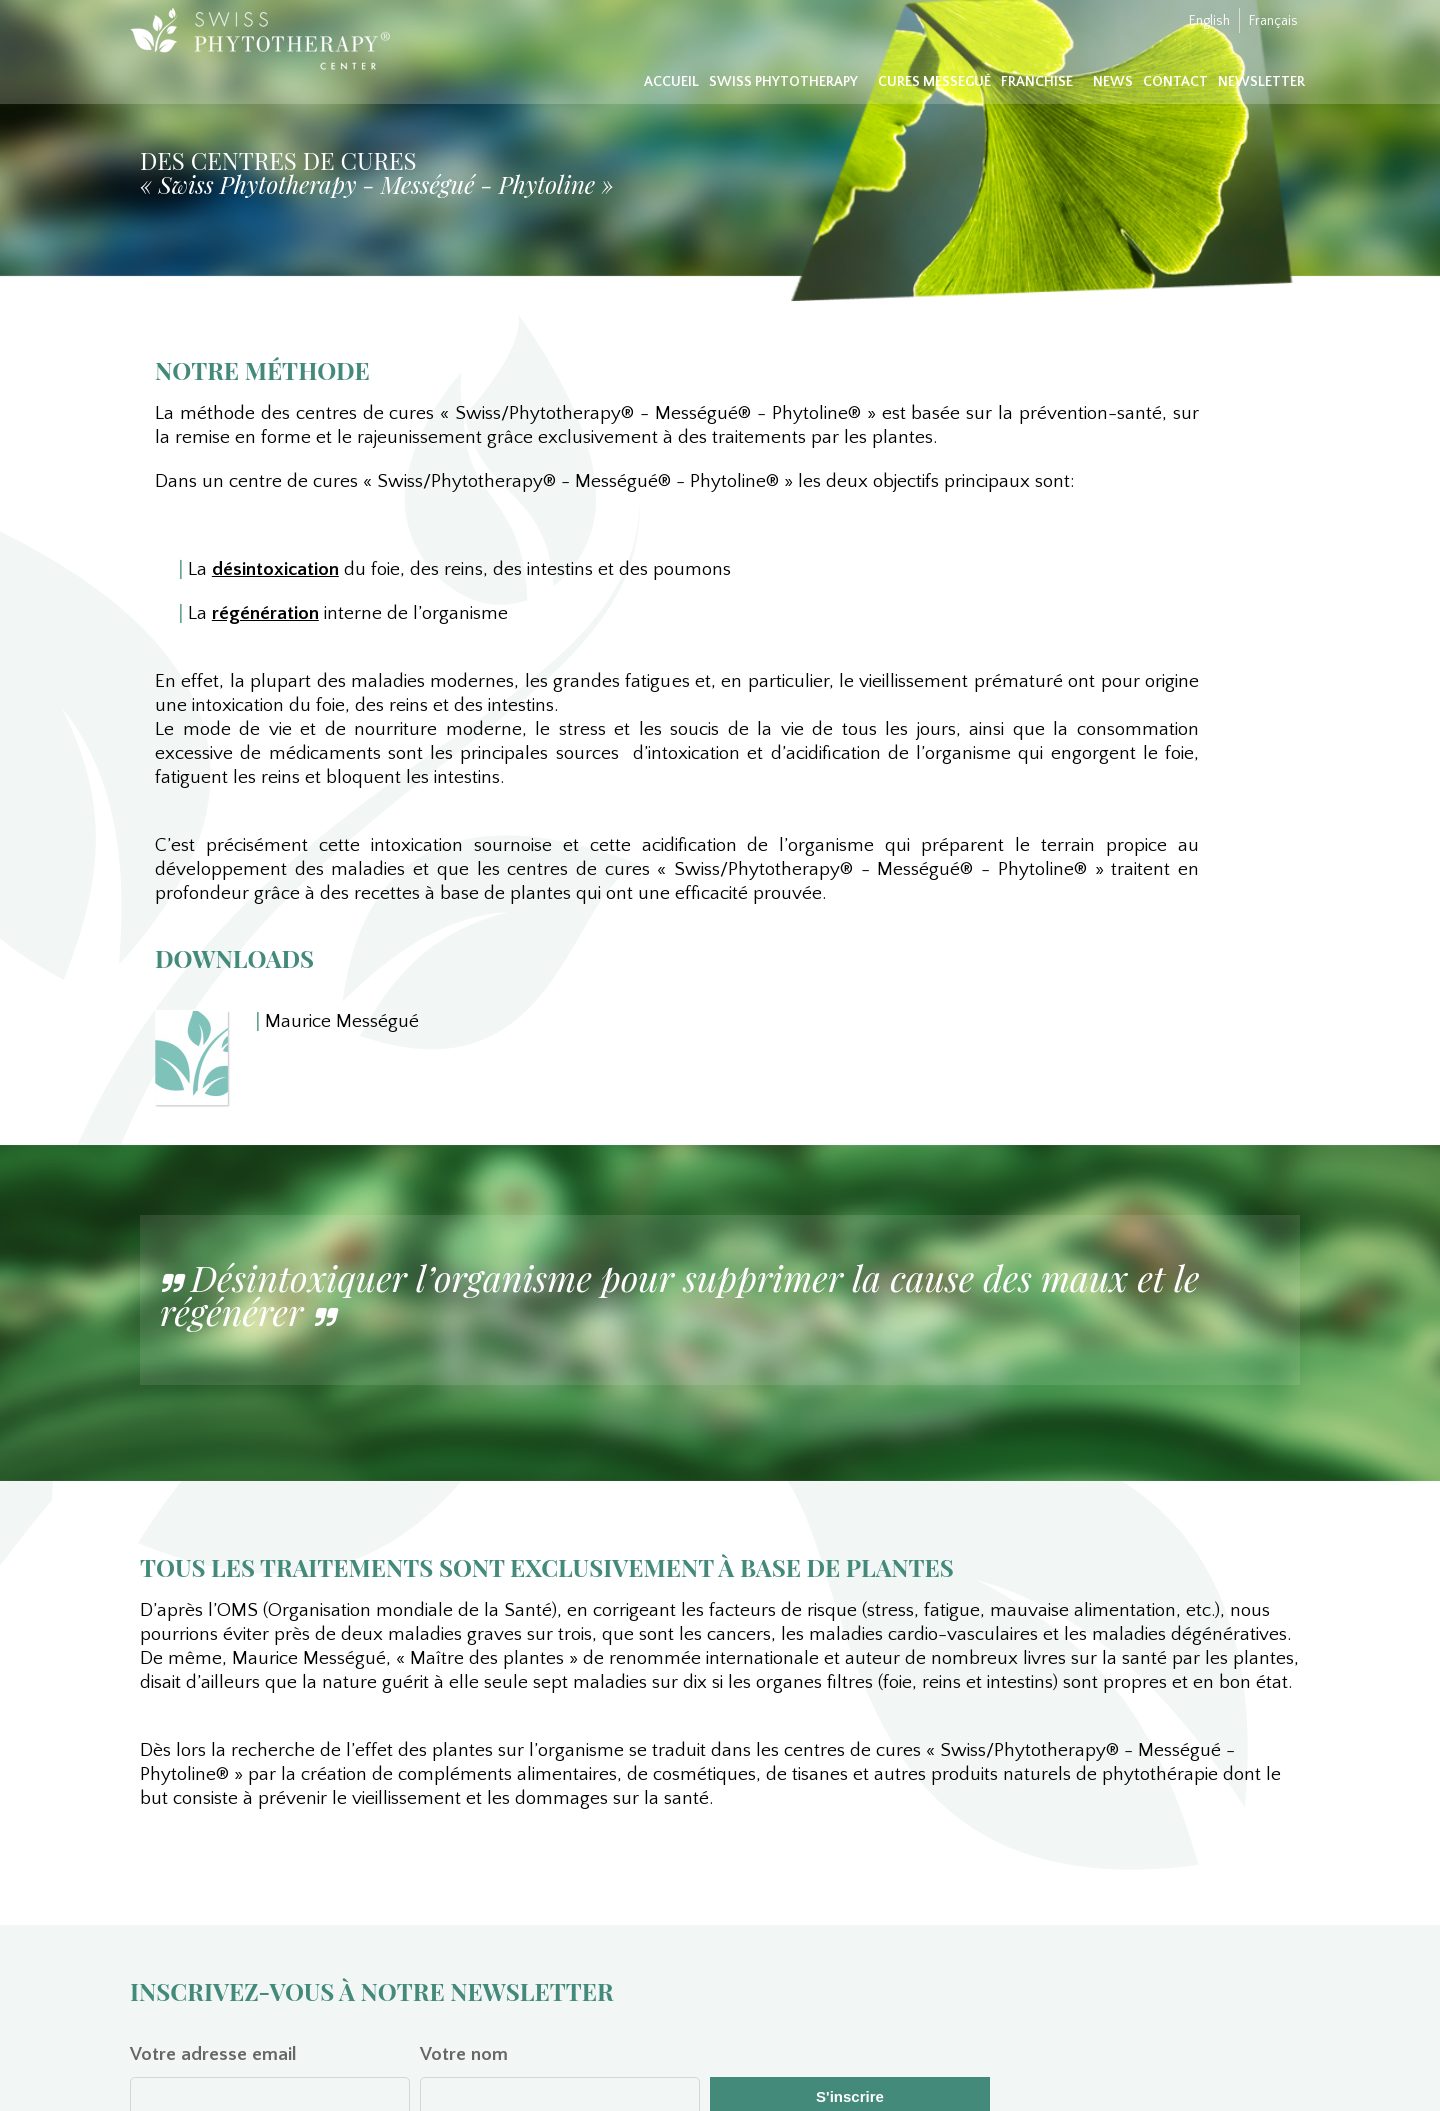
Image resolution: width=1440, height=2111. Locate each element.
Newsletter (1261, 82)
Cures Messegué (934, 82)
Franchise (1037, 82)
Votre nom (464, 2054)
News (1113, 82)
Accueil (671, 82)
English (1209, 21)
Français (1273, 21)
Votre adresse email (213, 2054)
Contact (1175, 82)
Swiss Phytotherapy (783, 82)
